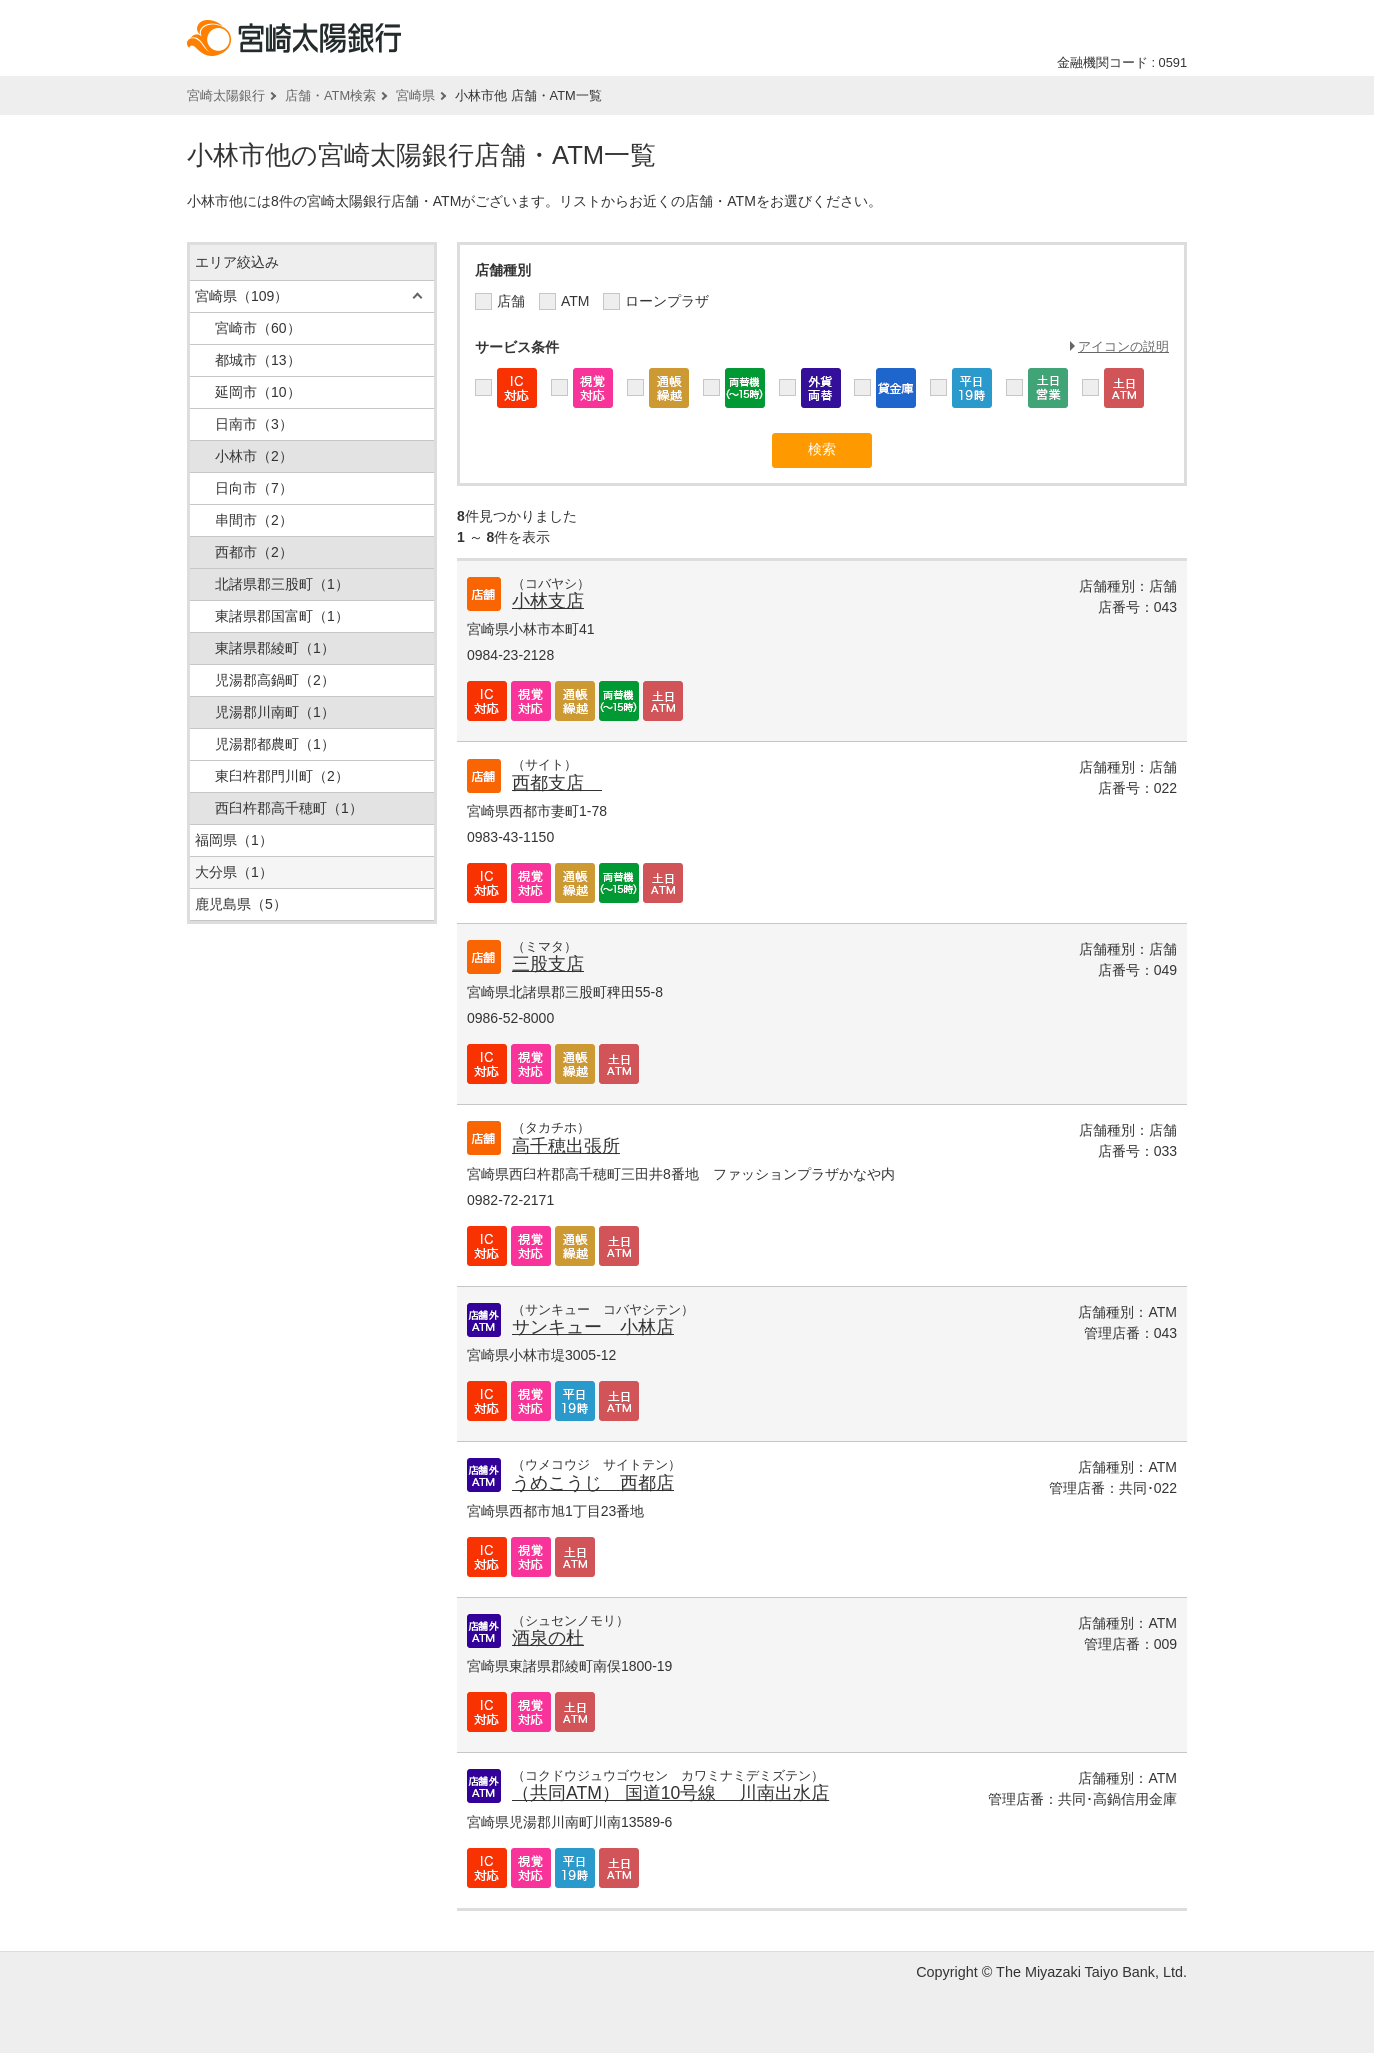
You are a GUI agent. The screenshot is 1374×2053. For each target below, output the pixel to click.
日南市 (254, 424)
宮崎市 (258, 328)
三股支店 (548, 964)
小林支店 (548, 601)
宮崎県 (415, 95)
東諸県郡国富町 (282, 616)
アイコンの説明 (1123, 346)
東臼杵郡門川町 (282, 776)
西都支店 (557, 783)
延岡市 (258, 392)
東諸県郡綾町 (275, 648)
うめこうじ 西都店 (593, 1483)
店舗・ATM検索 (330, 95)
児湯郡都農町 (275, 744)
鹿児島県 (241, 904)
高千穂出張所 (566, 1146)
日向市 (254, 488)
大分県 (234, 872)
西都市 (254, 552)
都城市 (258, 360)
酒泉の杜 (548, 1638)
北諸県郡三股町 (282, 584)
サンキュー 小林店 (593, 1327)
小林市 (254, 456)
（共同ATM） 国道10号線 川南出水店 (670, 1793)
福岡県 (234, 840)
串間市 (254, 520)
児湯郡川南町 (275, 712)
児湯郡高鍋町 (275, 680)
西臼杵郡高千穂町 (289, 808)
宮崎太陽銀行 (226, 95)
